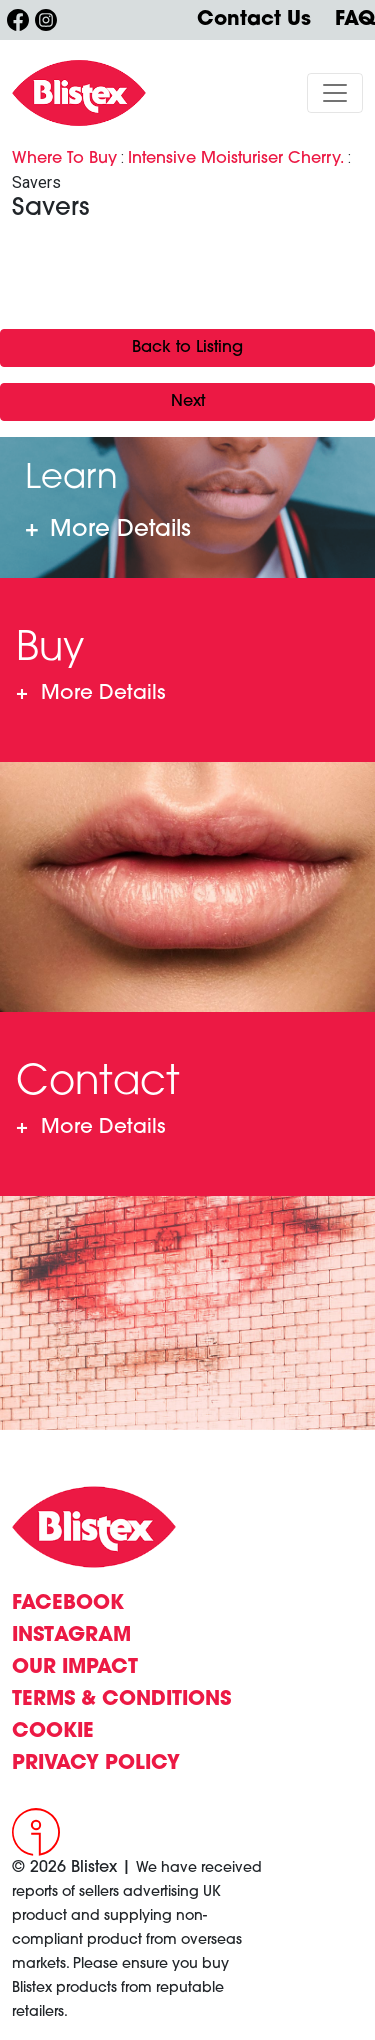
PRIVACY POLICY (96, 1764)
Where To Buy (64, 159)
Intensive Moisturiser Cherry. (236, 159)
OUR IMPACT (75, 1668)
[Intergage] (47, 1832)
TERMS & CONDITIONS (121, 1700)
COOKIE (53, 1732)
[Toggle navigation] (335, 93)
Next (188, 402)
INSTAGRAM (71, 1636)
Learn (108, 531)
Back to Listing (187, 348)
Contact (90, 1128)
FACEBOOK (68, 1604)
